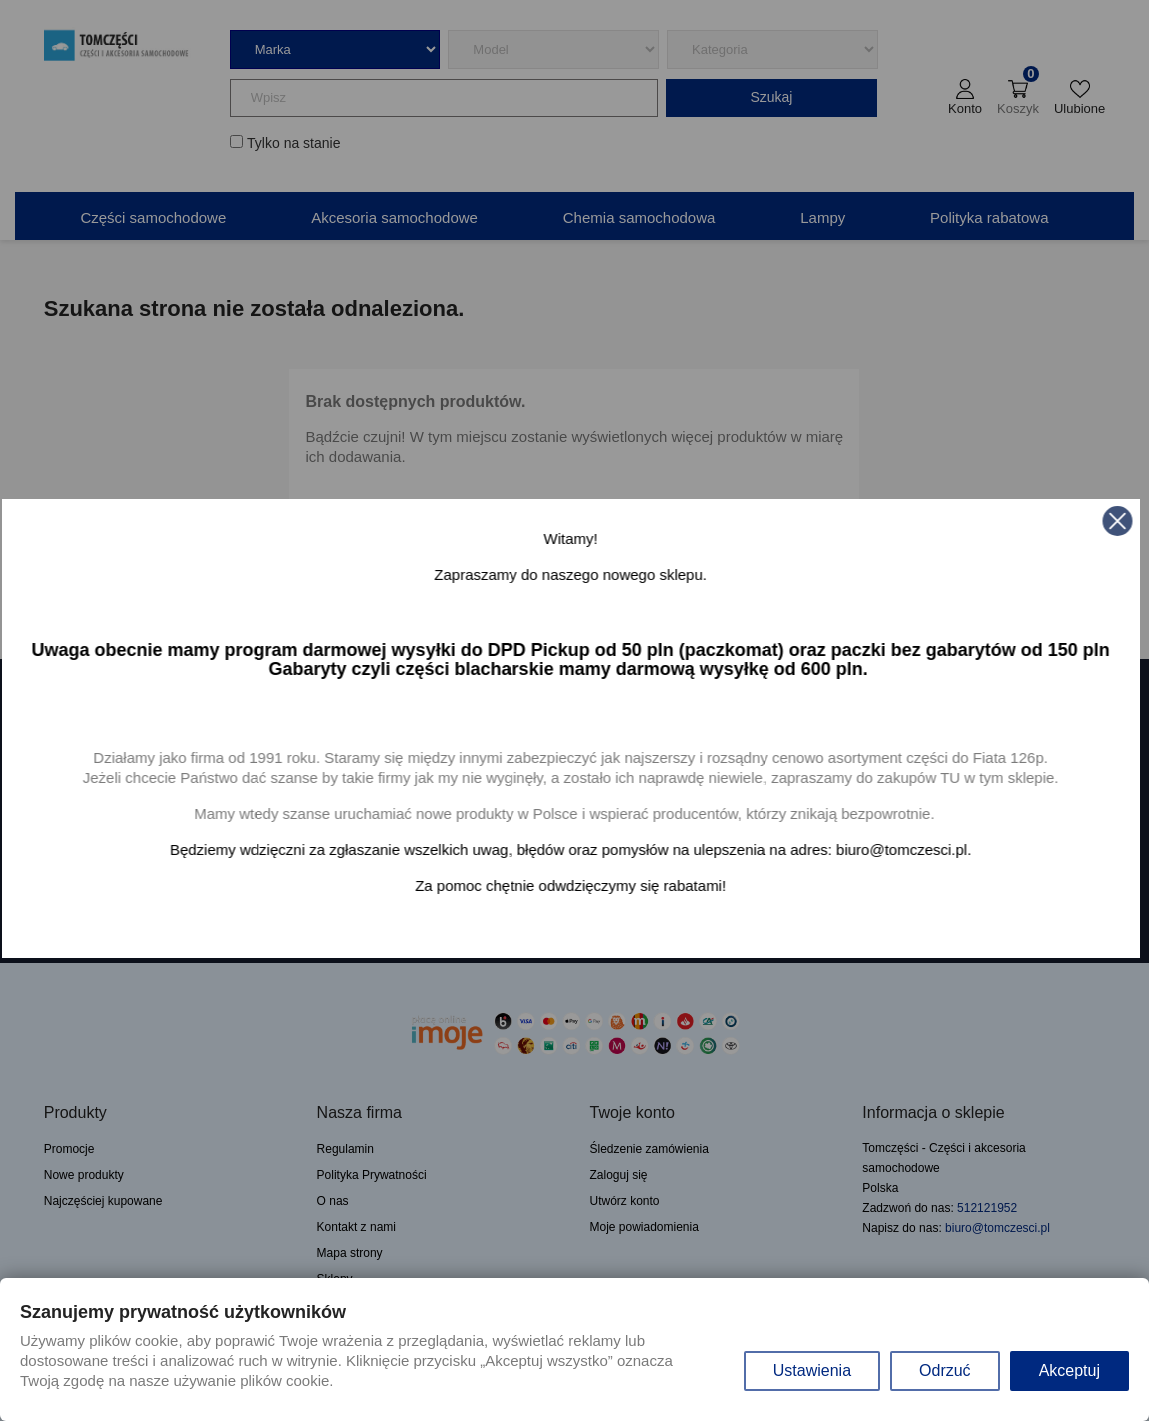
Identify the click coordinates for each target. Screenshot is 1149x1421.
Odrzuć (945, 1370)
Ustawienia (812, 1370)
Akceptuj (1069, 1370)
